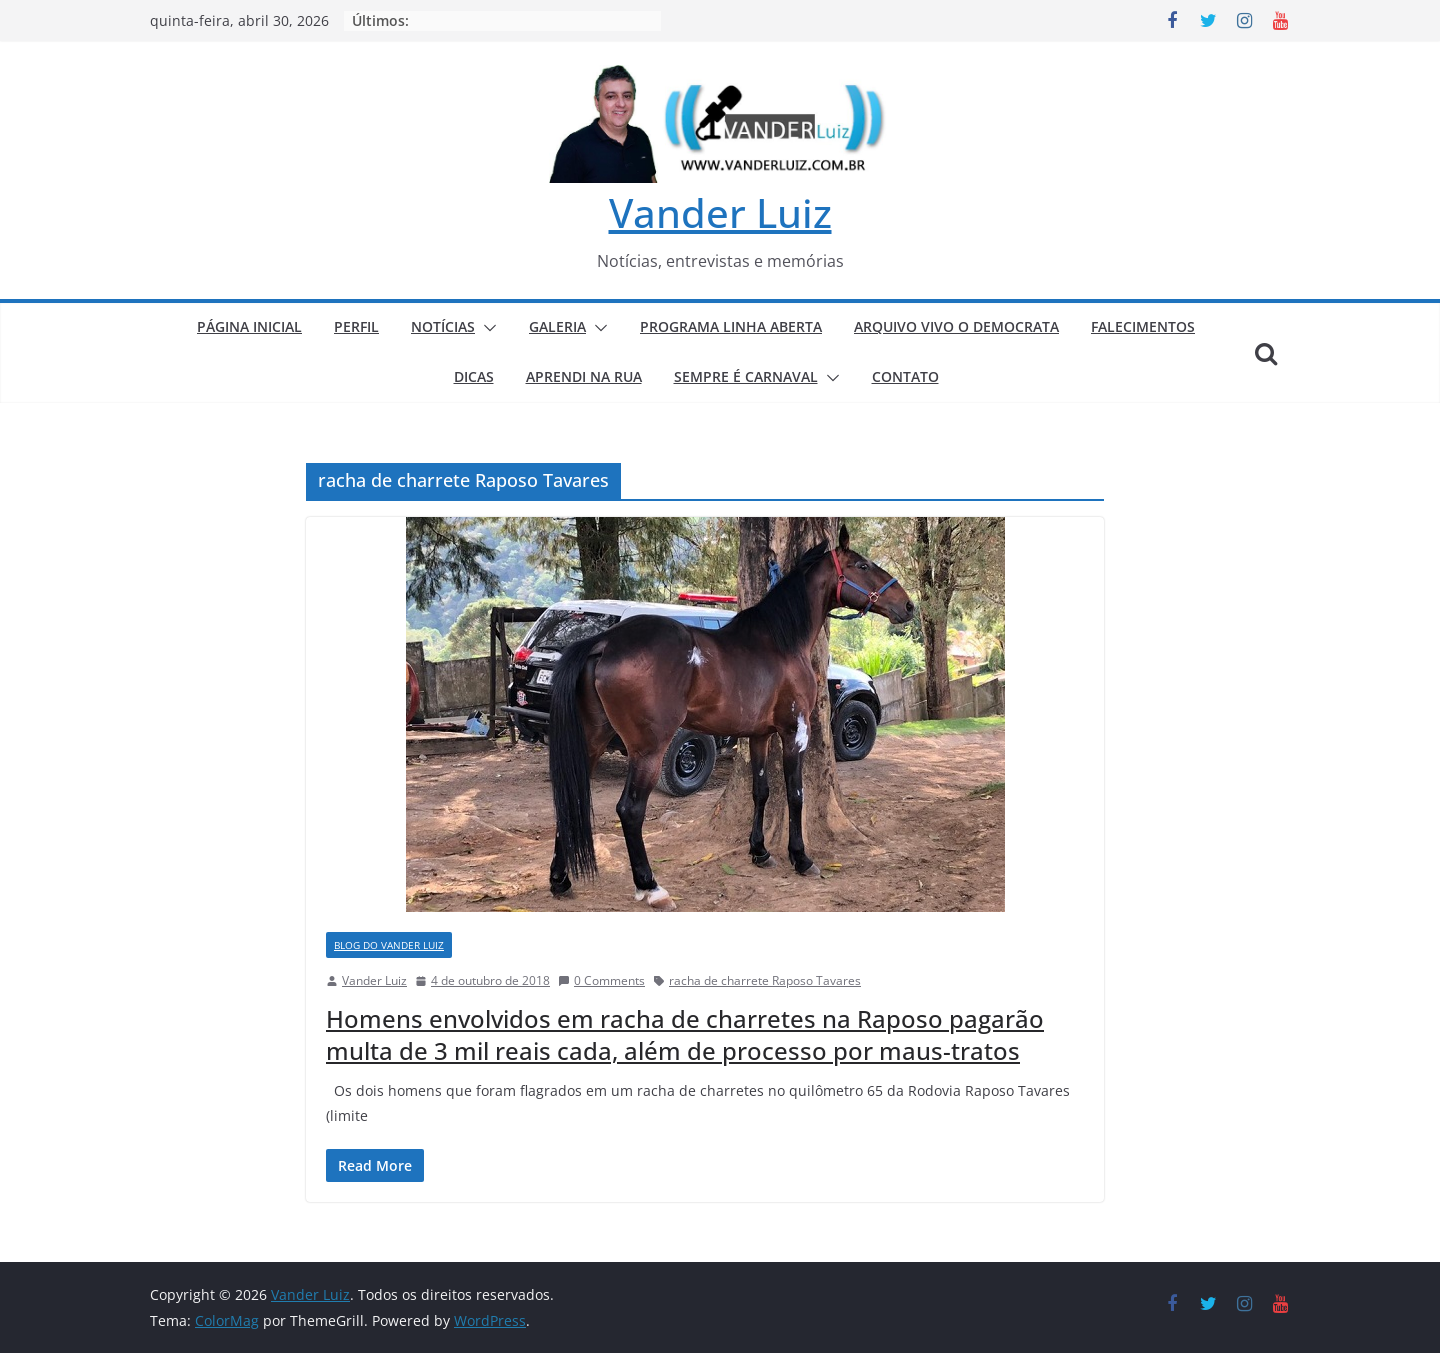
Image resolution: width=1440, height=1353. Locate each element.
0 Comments (601, 980)
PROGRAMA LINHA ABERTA (731, 326)
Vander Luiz (720, 212)
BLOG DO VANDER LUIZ (389, 945)
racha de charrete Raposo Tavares (765, 980)
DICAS (474, 376)
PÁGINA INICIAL (249, 326)
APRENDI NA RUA (584, 376)
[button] (486, 328)
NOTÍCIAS (443, 326)
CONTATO (905, 376)
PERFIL (356, 326)
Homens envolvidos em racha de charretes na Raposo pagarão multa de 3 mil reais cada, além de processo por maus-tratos (685, 1034)
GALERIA (557, 326)
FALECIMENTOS (1143, 326)
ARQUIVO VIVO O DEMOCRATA (956, 326)
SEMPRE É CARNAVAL (746, 376)
